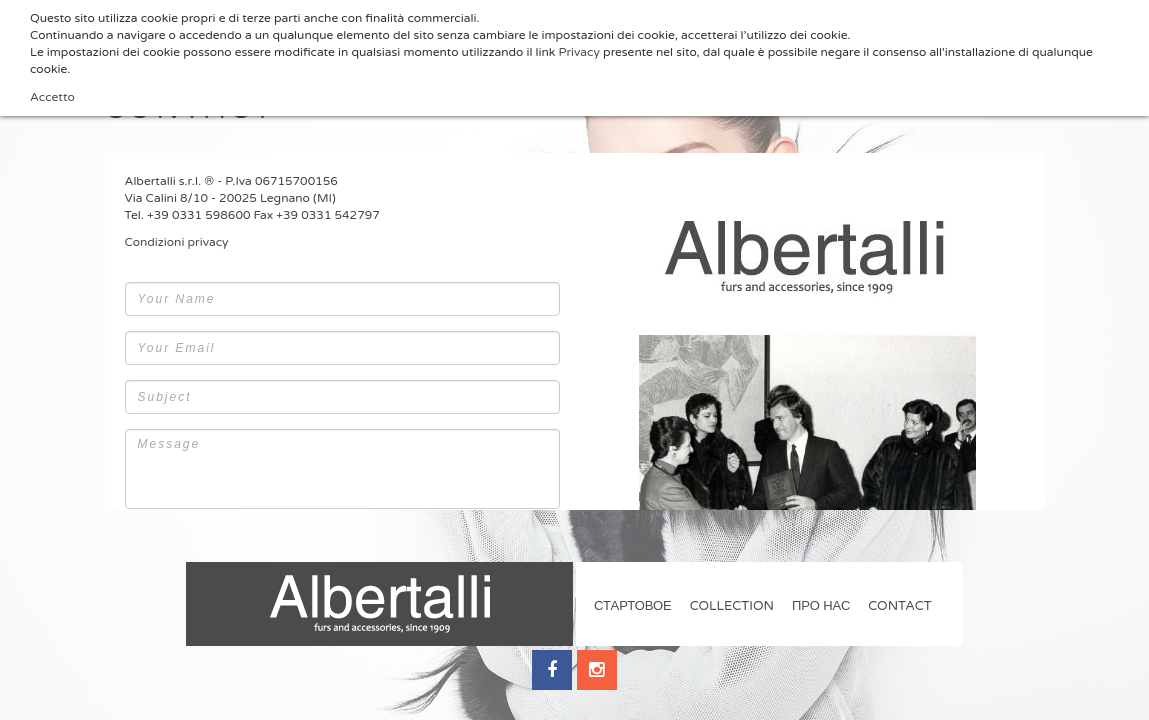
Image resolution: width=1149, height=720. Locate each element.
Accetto (52, 97)
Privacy (579, 52)
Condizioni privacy (177, 242)
